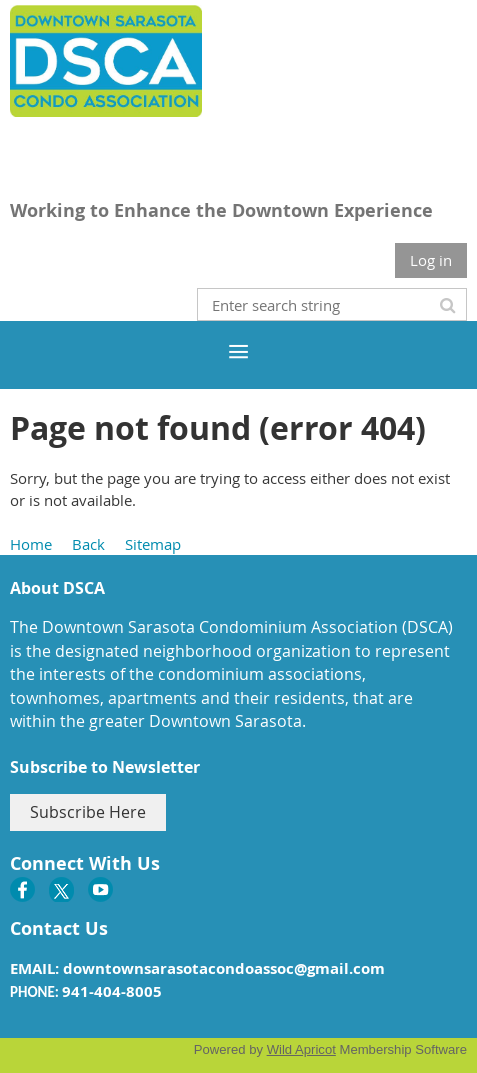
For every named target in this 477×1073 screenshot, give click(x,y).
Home (31, 544)
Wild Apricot (301, 1049)
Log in (431, 260)
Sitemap (153, 544)
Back (88, 544)
